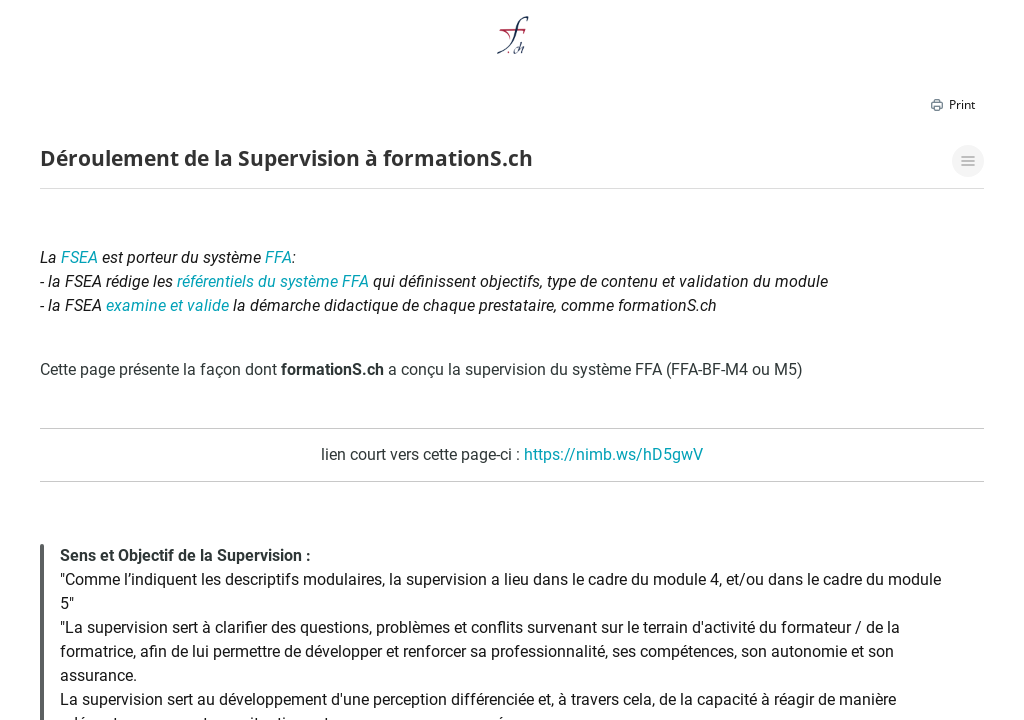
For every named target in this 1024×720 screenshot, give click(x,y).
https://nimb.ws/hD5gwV (613, 454)
